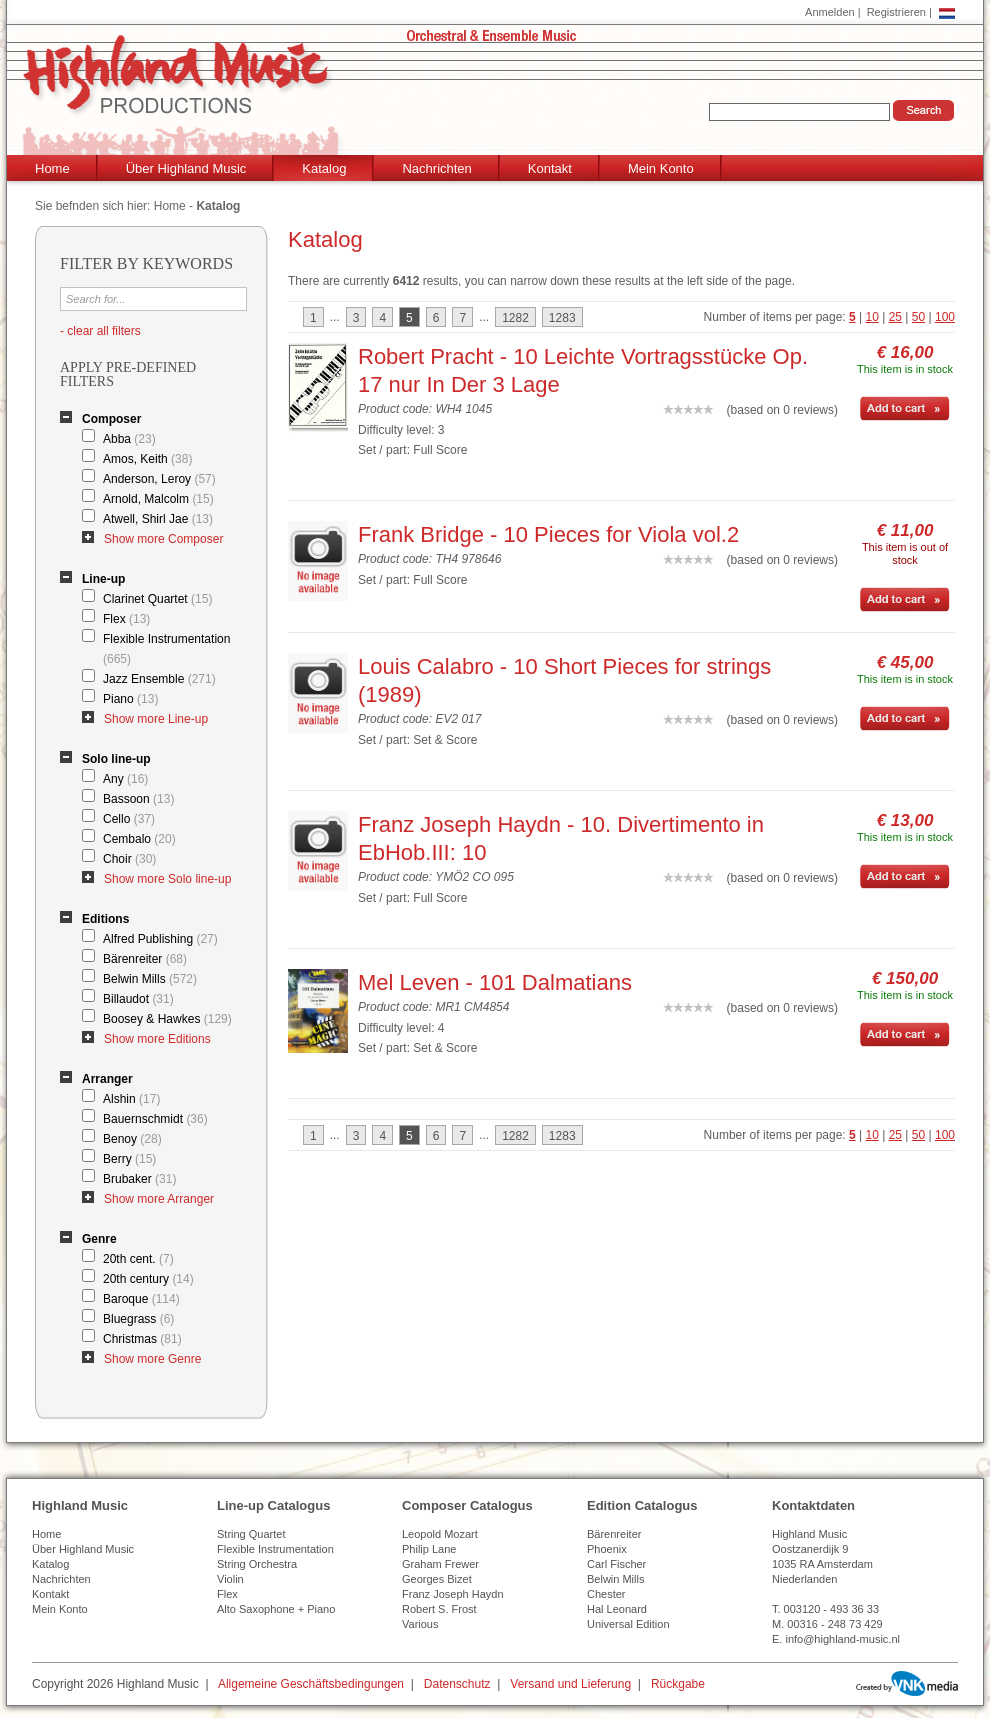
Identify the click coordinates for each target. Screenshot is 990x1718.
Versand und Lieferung (570, 1684)
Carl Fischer (616, 1564)
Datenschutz (457, 1684)
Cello (129, 819)
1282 (515, 318)
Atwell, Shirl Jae (158, 519)
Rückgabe (678, 1684)
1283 (562, 318)
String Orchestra (257, 1564)
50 (918, 317)
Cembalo (139, 839)
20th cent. (138, 1259)
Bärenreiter (145, 959)
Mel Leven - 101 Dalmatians (495, 982)
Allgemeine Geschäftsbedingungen (311, 1684)
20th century (148, 1279)
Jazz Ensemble (159, 679)
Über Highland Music (186, 168)
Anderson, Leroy (159, 479)
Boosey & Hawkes (167, 1019)
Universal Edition (628, 1624)
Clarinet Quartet (157, 599)
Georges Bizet (437, 1579)
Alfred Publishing (160, 939)
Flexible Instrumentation (166, 649)
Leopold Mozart (440, 1534)
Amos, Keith (147, 459)
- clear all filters (100, 331)
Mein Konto (661, 168)
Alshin (131, 1099)
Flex (126, 619)
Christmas (142, 1339)
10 (872, 317)
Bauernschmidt (155, 1119)
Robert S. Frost (439, 1609)
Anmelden (830, 12)
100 (945, 317)
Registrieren (896, 12)
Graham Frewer (440, 1564)
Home (52, 168)
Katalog (324, 168)
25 (895, 317)
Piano (130, 699)
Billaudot (138, 999)
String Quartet (251, 1534)
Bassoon (138, 799)
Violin (230, 1579)
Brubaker (139, 1179)
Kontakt (550, 168)
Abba (129, 439)
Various (420, 1624)
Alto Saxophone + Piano (276, 1609)
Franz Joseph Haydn (453, 1594)
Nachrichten (436, 168)
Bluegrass (138, 1319)
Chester (606, 1594)
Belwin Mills (150, 979)
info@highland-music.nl (842, 1639)
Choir (129, 859)
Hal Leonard (617, 1609)
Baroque (141, 1299)
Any (125, 779)
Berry (129, 1159)
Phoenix (607, 1549)
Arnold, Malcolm (158, 499)
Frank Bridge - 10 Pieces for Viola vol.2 (548, 534)
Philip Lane (429, 1549)
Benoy (132, 1139)
